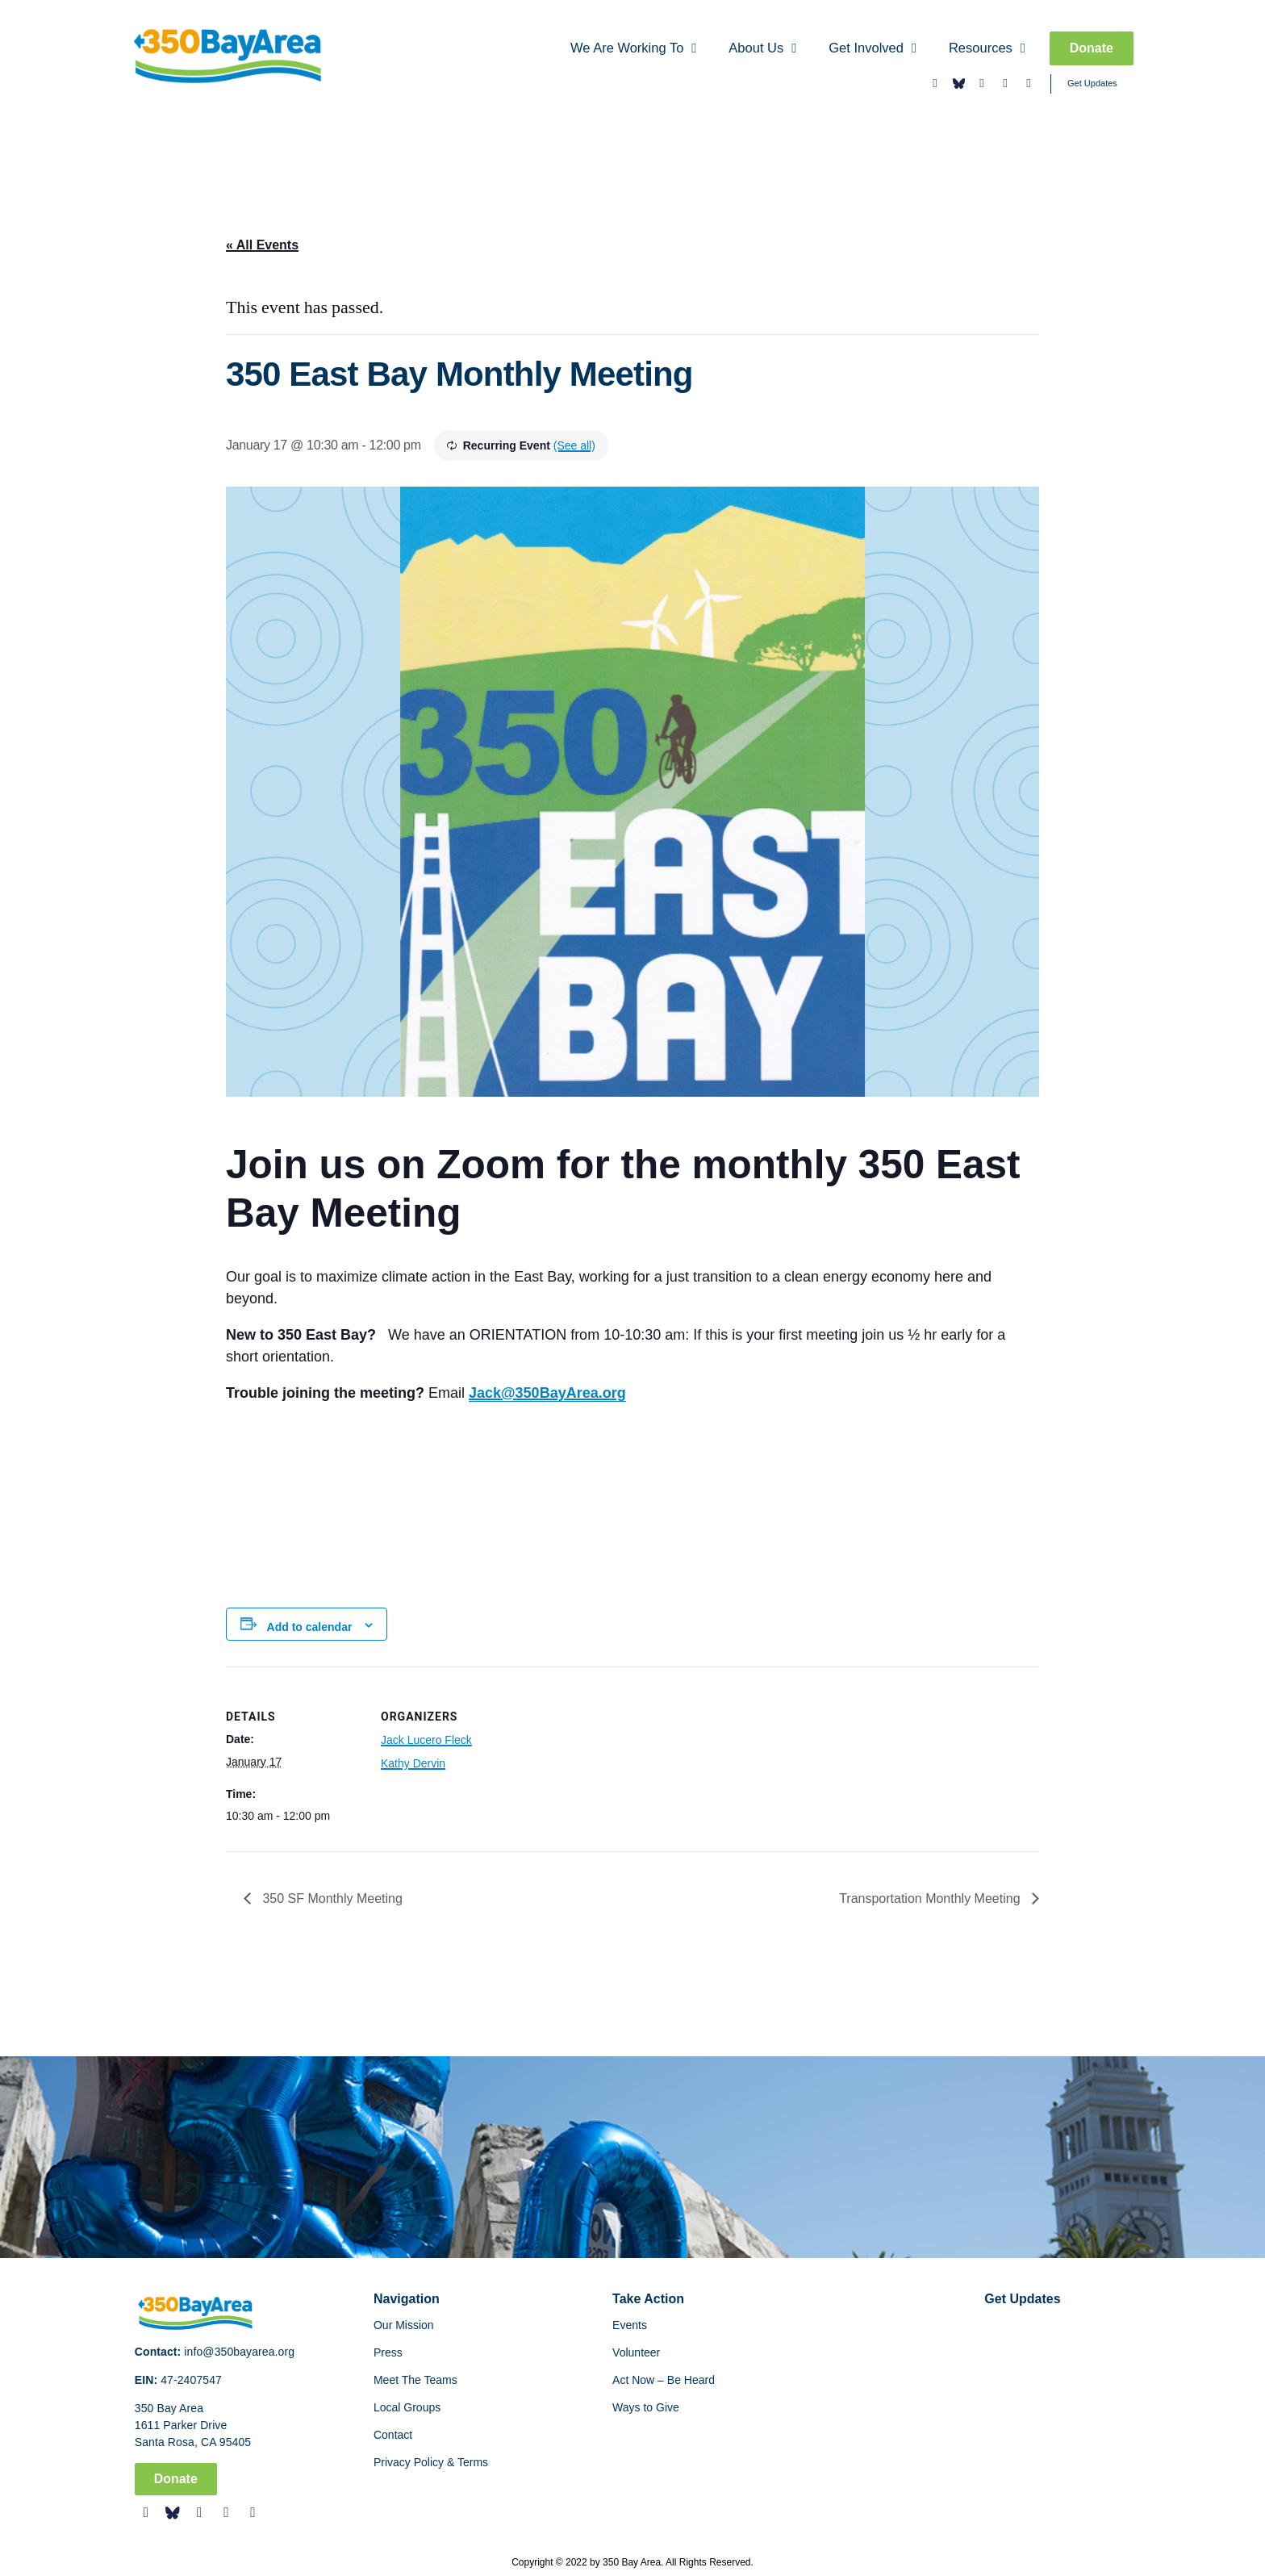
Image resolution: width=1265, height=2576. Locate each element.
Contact (393, 2434)
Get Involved (872, 49)
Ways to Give (645, 2407)
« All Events (262, 245)
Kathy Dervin (413, 1763)
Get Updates (1092, 83)
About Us (762, 49)
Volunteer (636, 2352)
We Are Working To (633, 49)
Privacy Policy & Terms (431, 2462)
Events (629, 2325)
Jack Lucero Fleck (426, 1739)
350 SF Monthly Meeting (331, 1898)
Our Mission (404, 2325)
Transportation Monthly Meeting (931, 1898)
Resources (987, 49)
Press (388, 2352)
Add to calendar (310, 1626)
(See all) (574, 445)
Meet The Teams (415, 2379)
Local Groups (407, 2407)
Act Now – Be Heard (663, 2379)
